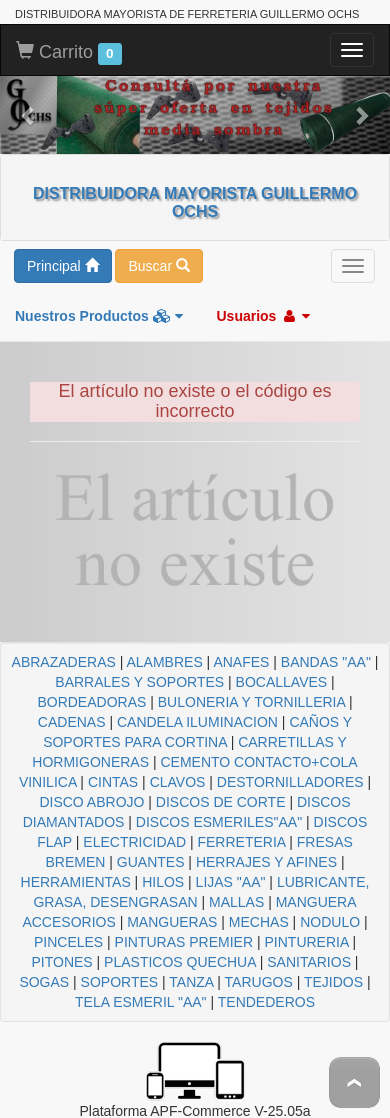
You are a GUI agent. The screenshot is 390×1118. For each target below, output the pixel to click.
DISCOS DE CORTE (221, 802)
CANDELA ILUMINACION (197, 722)
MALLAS (236, 902)
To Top (354, 1082)
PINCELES (68, 942)
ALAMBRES (164, 662)
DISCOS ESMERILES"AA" (219, 822)
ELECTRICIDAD (134, 842)
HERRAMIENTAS (76, 882)
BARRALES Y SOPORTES (139, 682)
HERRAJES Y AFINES (266, 862)
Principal (63, 266)
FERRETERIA (241, 842)
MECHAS (259, 922)
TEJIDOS (333, 982)
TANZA (191, 982)
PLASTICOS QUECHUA (180, 962)
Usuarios (263, 316)
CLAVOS (178, 782)
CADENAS (72, 722)
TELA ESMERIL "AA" (141, 1002)
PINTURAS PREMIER (184, 942)
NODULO (330, 922)
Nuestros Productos (99, 316)
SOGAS (44, 982)
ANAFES (241, 662)
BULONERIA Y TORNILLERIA (251, 702)
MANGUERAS (172, 922)
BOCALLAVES (282, 682)
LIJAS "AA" (231, 882)
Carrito (69, 53)
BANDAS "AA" (326, 662)
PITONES (61, 962)
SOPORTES (120, 982)
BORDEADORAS (91, 702)
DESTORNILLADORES (290, 782)
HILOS (163, 882)
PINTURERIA (307, 942)
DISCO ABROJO (91, 802)
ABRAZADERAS (64, 662)
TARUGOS (259, 982)
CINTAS (113, 782)
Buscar (158, 266)
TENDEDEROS (266, 1002)
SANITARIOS (309, 962)
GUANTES (151, 862)
